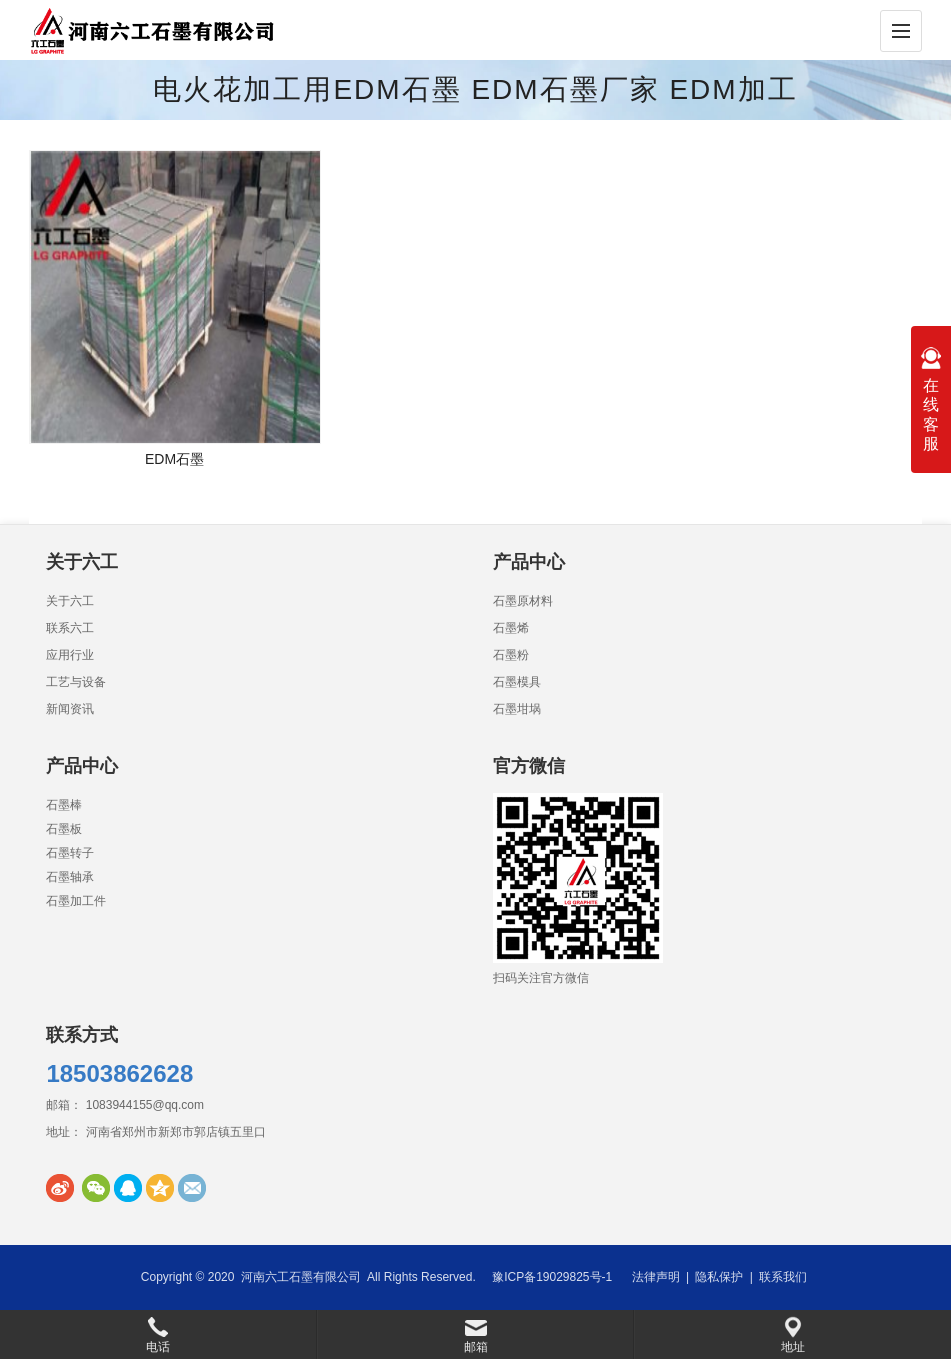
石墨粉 (511, 655)
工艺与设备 (76, 682)
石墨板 (64, 829)
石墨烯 (511, 628)
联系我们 (783, 1277)
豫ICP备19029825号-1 (552, 1277)
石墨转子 (70, 853)
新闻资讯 (70, 709)
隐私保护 (719, 1277)
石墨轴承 (70, 877)
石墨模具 (517, 682)
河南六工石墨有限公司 (301, 1277)
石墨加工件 (76, 901)
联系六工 (70, 628)
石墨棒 (64, 805)
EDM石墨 (174, 459)
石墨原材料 (523, 601)
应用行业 (70, 655)
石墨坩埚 (517, 709)
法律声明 (656, 1277)
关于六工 (70, 601)
